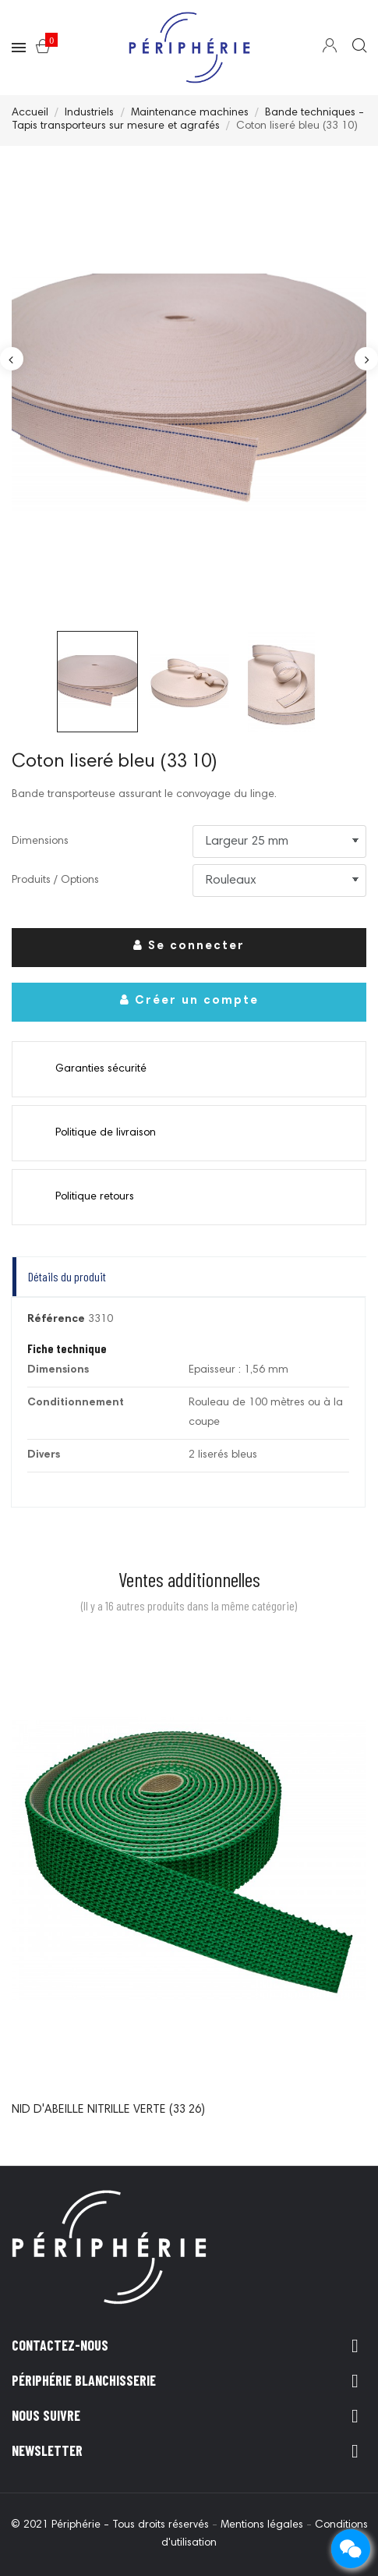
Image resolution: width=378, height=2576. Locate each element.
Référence (56, 1319)
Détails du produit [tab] (67, 1276)
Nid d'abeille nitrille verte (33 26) (108, 2110)
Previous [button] (11, 358)
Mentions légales (263, 2525)
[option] (189, 392)
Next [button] (366, 358)
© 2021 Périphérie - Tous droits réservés (111, 2525)
